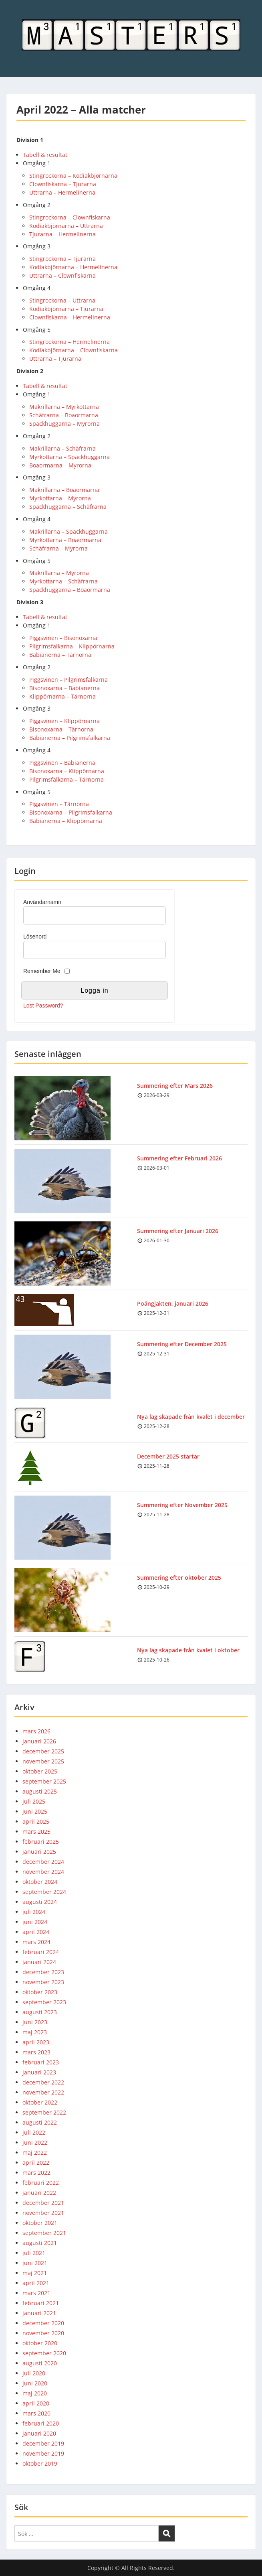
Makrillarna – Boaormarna (64, 490)
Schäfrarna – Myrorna (58, 548)
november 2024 (43, 1871)
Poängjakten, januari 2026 (172, 1303)
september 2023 (44, 2002)
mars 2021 (36, 2293)
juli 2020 (33, 2373)
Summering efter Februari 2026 (179, 1158)
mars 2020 (36, 2413)
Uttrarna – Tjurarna (55, 358)
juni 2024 (34, 1922)
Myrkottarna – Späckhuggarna (69, 457)
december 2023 (43, 1972)
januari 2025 (39, 1851)
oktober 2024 (39, 1881)
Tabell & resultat (45, 154)
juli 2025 (33, 1801)
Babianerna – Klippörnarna (65, 821)
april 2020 (35, 2403)
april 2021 (35, 2283)
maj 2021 (34, 2273)
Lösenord (34, 936)
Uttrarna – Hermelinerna (62, 192)
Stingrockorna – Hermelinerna (69, 341)
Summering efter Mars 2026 (175, 1085)
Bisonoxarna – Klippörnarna (66, 771)
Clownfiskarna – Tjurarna (62, 184)
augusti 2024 (39, 1902)
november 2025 (43, 1761)
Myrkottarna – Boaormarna (65, 540)
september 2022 (44, 2112)
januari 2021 (39, 2313)
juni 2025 (34, 1811)
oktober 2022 (39, 2102)
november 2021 (43, 2212)
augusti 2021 (39, 2243)
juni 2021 (34, 2263)
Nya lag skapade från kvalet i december (191, 1416)
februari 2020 (40, 2423)
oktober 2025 (39, 1771)
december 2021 (43, 2202)
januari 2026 (39, 1741)
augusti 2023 (39, 2012)
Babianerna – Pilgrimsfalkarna (69, 738)
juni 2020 (34, 2383)
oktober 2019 (39, 2463)
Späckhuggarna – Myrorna (64, 423)
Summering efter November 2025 (182, 1505)
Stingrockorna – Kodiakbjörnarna (73, 175)
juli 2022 (33, 2132)
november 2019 (43, 2453)
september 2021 (44, 2233)
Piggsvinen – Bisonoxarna (63, 638)
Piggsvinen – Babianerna (62, 762)
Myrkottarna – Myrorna (60, 498)
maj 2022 (34, 2152)
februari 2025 (40, 1841)
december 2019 (43, 2443)
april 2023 (35, 2042)
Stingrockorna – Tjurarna (62, 258)
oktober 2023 (39, 1992)
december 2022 (43, 2082)
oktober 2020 (39, 2343)
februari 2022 (40, 2182)
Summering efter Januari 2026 (177, 1231)
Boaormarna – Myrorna (60, 465)
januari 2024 (39, 1962)
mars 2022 (36, 2172)
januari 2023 (39, 2072)
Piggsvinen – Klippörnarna (64, 721)
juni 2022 (34, 2142)
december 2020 (43, 2323)
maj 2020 (34, 2393)
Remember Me (41, 971)
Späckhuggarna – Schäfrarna (68, 506)
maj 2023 (34, 2032)
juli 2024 (33, 1912)
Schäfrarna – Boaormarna (63, 415)
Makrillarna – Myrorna (59, 573)
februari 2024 (40, 1952)
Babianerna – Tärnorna (60, 654)
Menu (14, 13)
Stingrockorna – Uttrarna (62, 300)
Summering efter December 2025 (182, 1344)
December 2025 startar (168, 1456)
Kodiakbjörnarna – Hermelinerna (73, 267)
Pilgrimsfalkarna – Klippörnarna (72, 646)
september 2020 (44, 2353)
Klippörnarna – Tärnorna (62, 696)
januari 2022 (39, 2192)
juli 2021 (33, 2253)
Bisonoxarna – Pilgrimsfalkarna (70, 812)
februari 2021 (40, 2303)
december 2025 (43, 1751)
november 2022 (43, 2092)
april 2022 (35, 2162)
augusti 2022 (39, 2122)
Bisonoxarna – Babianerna (64, 688)
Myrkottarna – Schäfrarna (63, 581)
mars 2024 (36, 1942)
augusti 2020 (39, 2363)
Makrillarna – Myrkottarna (64, 406)
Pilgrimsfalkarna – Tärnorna (66, 779)
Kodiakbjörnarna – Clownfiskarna (73, 350)
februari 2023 (40, 2062)
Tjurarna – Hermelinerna (62, 234)
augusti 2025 (39, 1791)
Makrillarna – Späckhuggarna (68, 531)
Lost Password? (43, 1005)
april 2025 (35, 1821)
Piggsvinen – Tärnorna (59, 804)
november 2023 (43, 1982)
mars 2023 (36, 2052)
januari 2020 (39, 2433)
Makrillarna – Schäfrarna (62, 448)
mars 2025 (36, 1831)
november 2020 (43, 2333)
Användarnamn (42, 902)
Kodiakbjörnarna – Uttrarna (66, 226)
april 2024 (35, 1932)
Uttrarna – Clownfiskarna (62, 275)
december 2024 (43, 1861)
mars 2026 (36, 1731)
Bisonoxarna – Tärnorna (61, 729)
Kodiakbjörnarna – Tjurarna (66, 309)
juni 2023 (34, 2022)
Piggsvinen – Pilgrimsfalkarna (68, 679)
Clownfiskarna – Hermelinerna (69, 317)
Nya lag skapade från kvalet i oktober (188, 1650)
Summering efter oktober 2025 (179, 1577)
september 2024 (44, 1891)
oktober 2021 (39, 2223)
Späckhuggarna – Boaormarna (69, 589)
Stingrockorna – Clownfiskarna (69, 217)
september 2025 (44, 1781)
